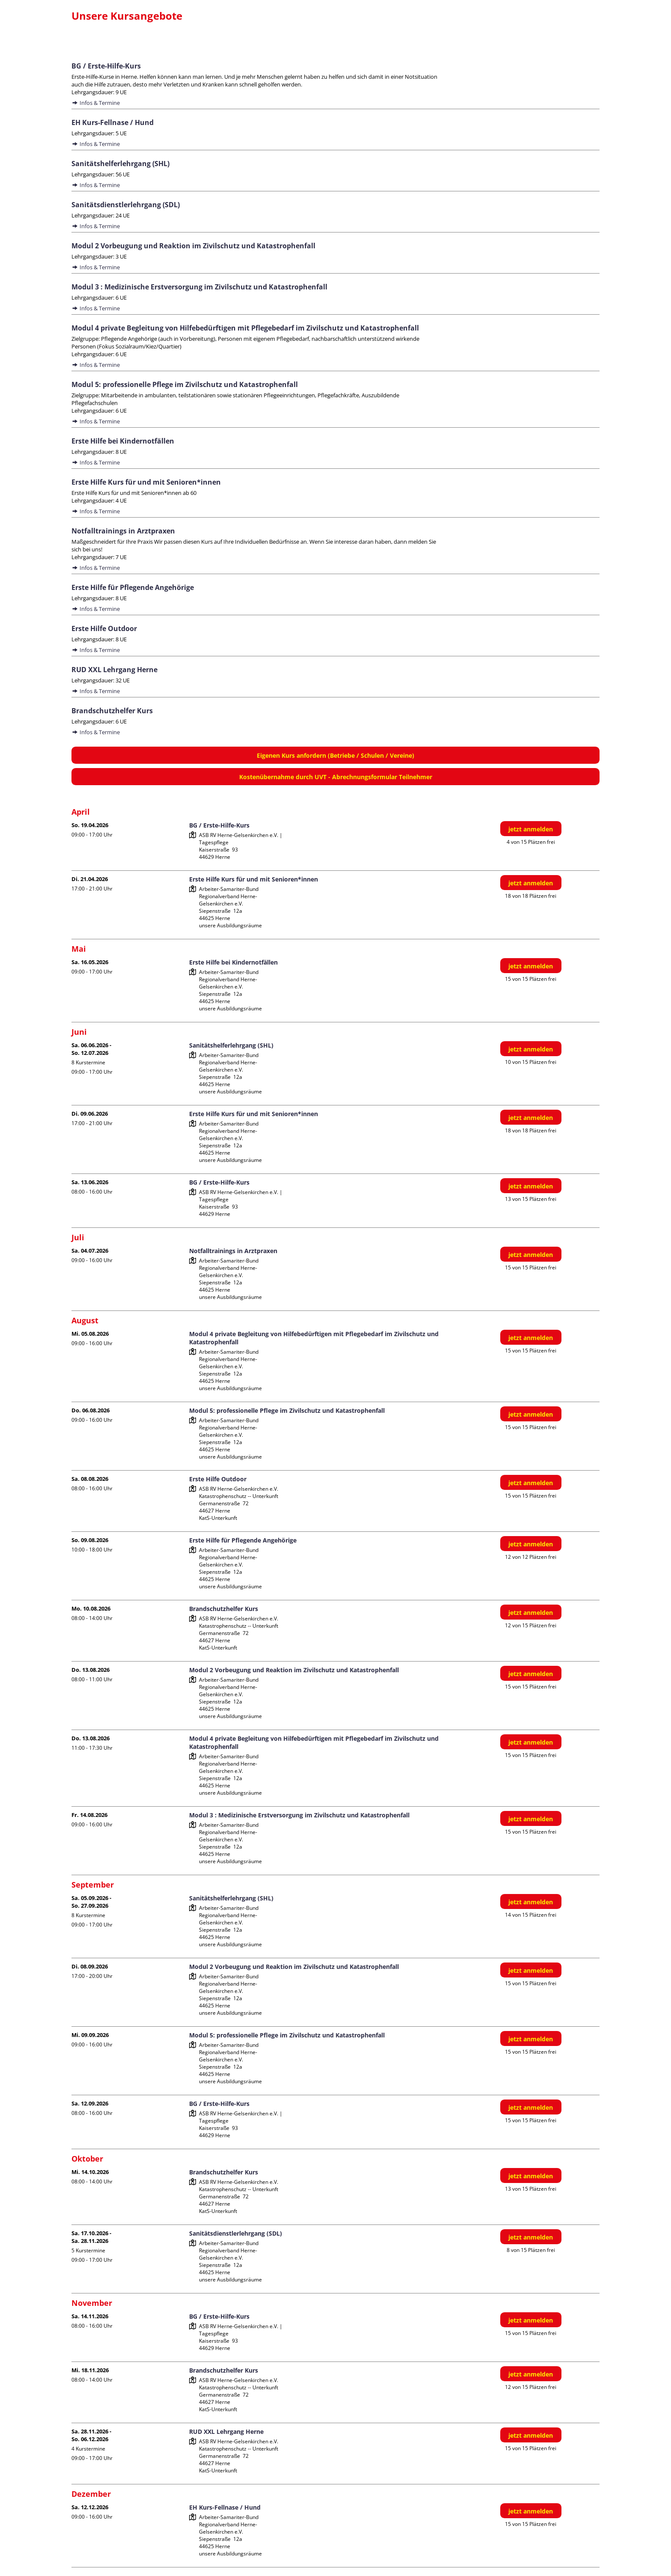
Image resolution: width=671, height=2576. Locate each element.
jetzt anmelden (530, 829)
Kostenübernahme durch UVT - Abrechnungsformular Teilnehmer (335, 777)
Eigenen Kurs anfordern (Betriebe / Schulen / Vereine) (335, 755)
